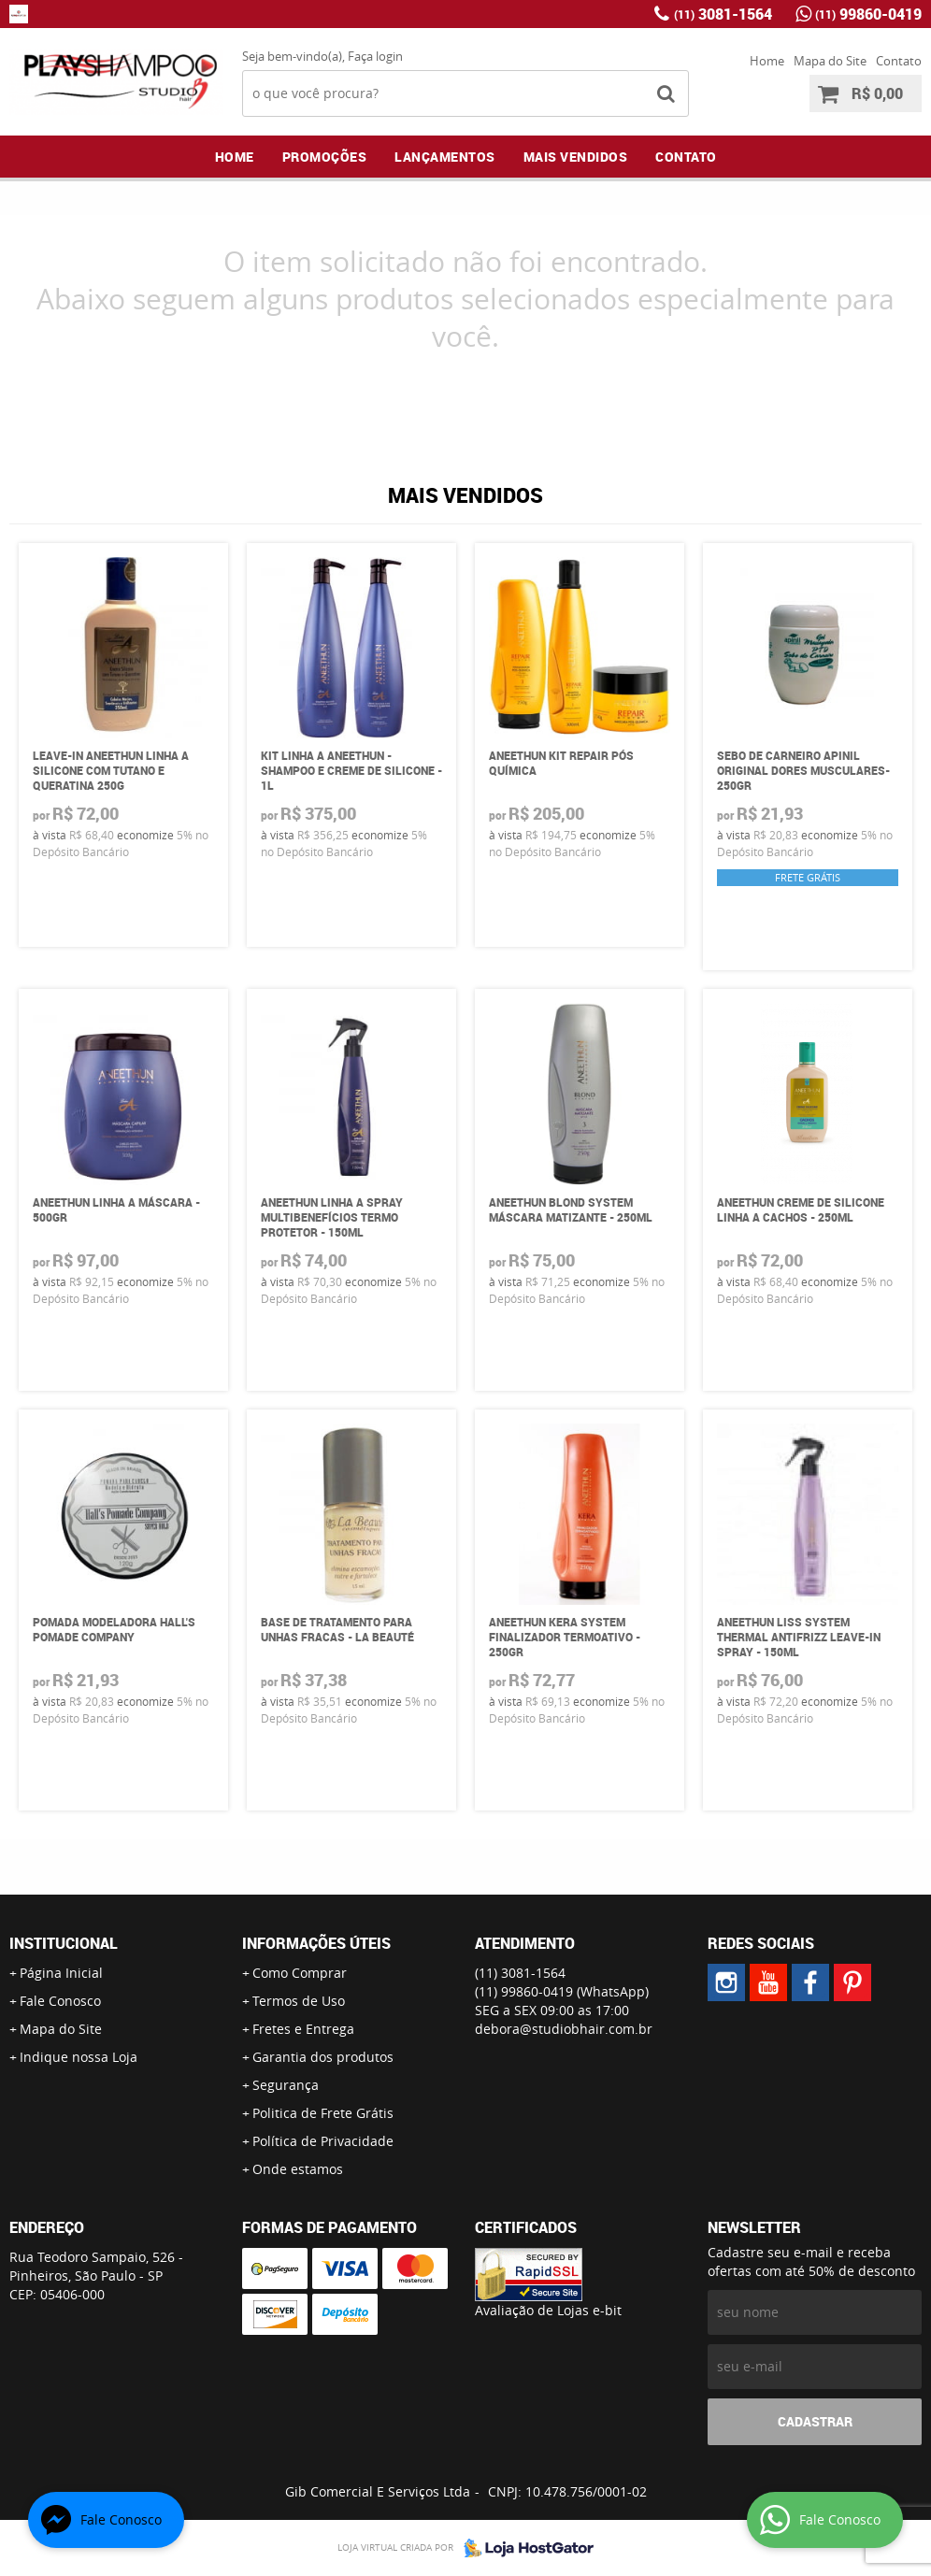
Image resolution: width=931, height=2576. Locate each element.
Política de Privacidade (323, 2141)
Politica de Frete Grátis (323, 2113)
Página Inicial (61, 1973)
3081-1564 (723, 14)
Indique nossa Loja (78, 2057)
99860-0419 (868, 14)
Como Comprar (299, 1973)
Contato (899, 60)
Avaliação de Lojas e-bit (548, 2310)
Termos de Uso (298, 2001)
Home (767, 60)
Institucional (63, 1943)
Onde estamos (297, 2169)
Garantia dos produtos (323, 2057)
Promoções (324, 156)
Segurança (285, 2085)
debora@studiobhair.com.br (563, 2029)
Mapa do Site (830, 60)
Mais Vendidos (575, 156)
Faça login (375, 56)
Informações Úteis (316, 1943)
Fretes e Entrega (303, 2029)
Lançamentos (444, 156)
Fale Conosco (60, 2001)
